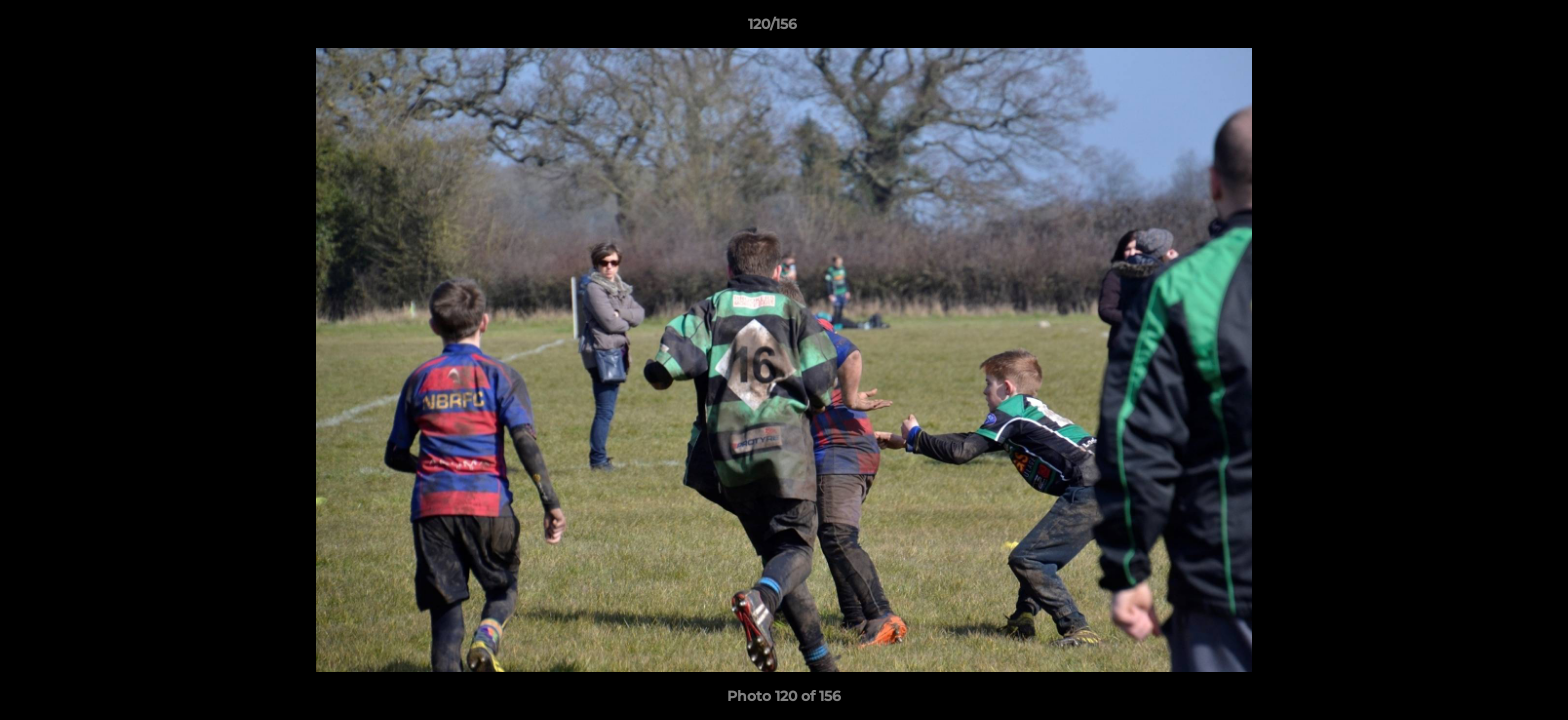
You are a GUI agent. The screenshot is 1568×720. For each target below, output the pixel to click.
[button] (1484, 29)
